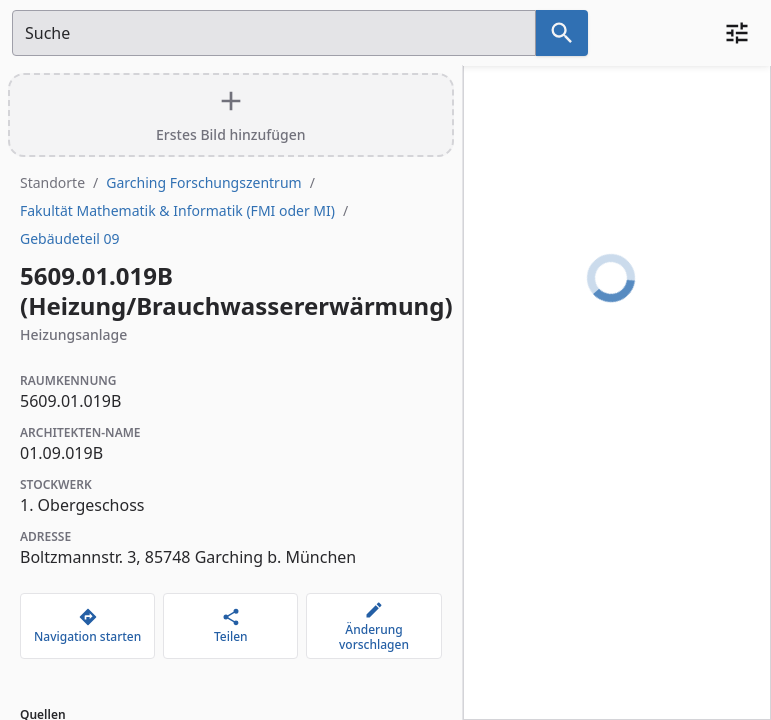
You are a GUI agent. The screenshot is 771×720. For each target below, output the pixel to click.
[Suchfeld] (274, 33)
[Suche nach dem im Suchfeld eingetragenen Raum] (562, 33)
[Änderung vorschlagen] (373, 626)
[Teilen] (230, 626)
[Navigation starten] (87, 626)
